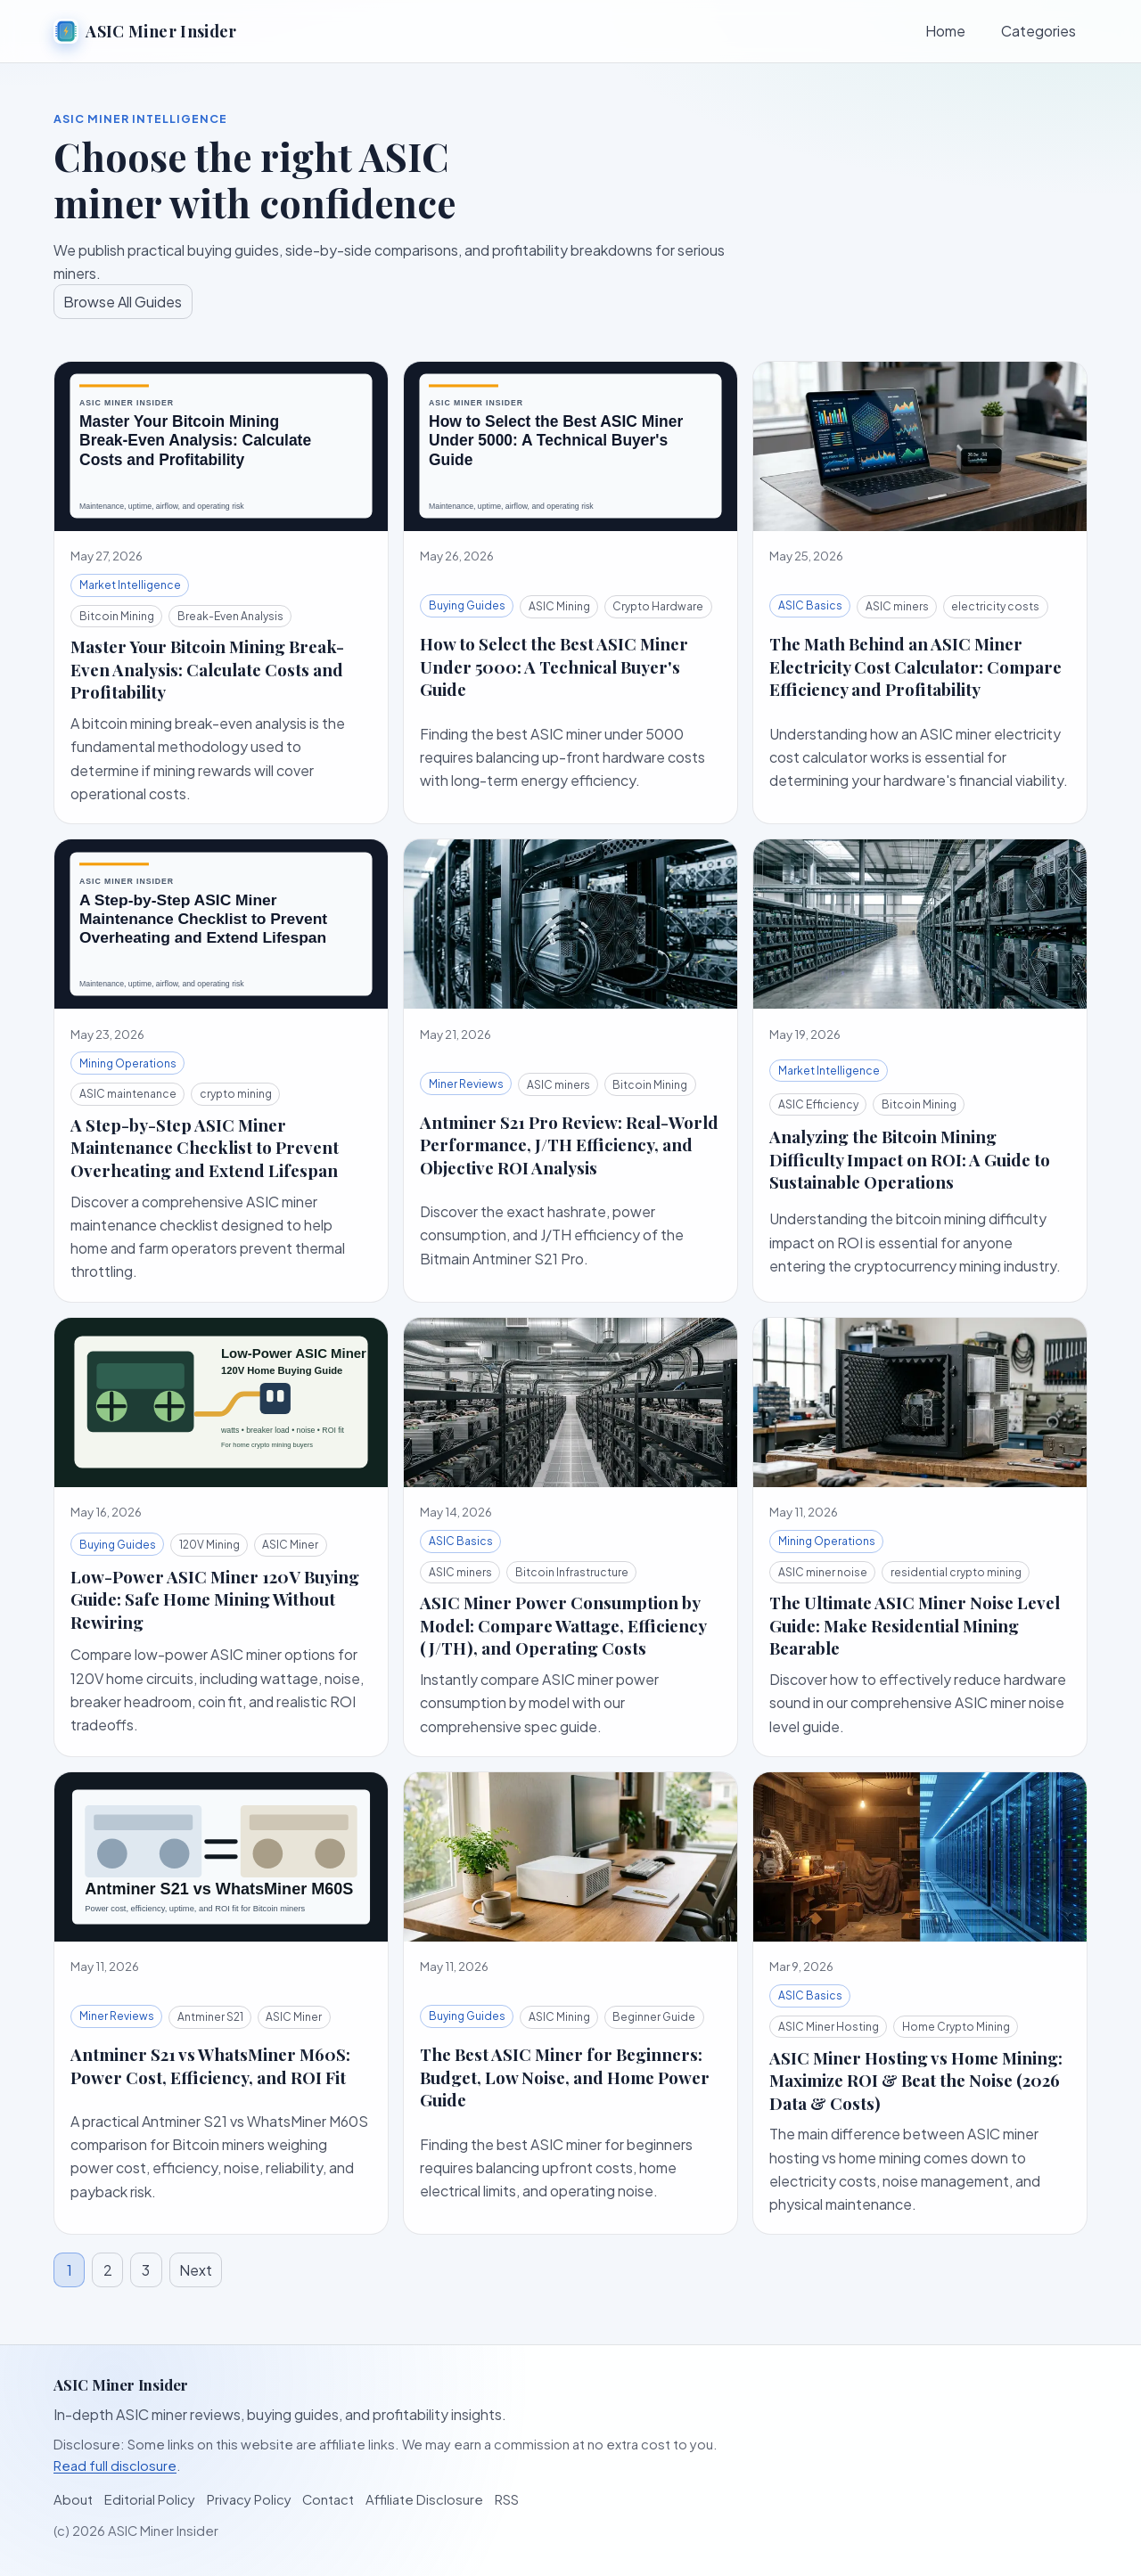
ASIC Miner (290, 1544)
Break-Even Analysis (230, 616)
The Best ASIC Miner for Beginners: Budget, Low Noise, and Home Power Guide (565, 2077)
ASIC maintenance (127, 1093)
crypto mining (236, 1093)
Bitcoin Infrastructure (571, 1572)
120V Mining (209, 1544)
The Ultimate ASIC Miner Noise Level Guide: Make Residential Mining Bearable (914, 1625)
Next (195, 2270)
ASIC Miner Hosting (828, 2026)
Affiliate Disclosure (424, 2499)
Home (945, 30)
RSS (507, 2499)
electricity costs (995, 606)
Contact (328, 2499)
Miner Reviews (466, 1084)
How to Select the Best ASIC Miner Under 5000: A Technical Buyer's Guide (554, 666)
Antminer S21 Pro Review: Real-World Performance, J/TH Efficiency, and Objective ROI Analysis (569, 1145)
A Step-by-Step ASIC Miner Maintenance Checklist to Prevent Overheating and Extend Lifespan (204, 1148)
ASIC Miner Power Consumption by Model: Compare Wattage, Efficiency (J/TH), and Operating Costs (563, 1625)
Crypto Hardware (657, 606)
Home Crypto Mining (956, 2026)
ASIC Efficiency (818, 1104)
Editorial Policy (149, 2499)
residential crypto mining (956, 1572)
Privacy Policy (249, 2499)
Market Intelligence (130, 585)
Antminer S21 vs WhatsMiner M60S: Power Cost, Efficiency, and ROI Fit (210, 2065)
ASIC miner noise (822, 1572)
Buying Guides (467, 605)
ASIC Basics (810, 605)
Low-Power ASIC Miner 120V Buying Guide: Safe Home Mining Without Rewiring (214, 1599)
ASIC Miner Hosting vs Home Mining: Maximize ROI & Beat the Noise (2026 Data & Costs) (916, 2080)
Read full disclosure (114, 2465)
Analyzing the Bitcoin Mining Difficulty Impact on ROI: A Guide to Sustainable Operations (909, 1159)
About (73, 2499)
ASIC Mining (559, 606)
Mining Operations (127, 1063)
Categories (1038, 30)
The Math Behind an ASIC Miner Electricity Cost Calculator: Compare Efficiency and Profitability (915, 666)
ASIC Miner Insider (145, 31)
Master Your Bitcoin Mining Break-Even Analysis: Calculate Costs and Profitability (207, 669)
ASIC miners (897, 606)
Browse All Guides (122, 301)
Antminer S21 (210, 2017)
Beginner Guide (653, 2017)
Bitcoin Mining (116, 616)
